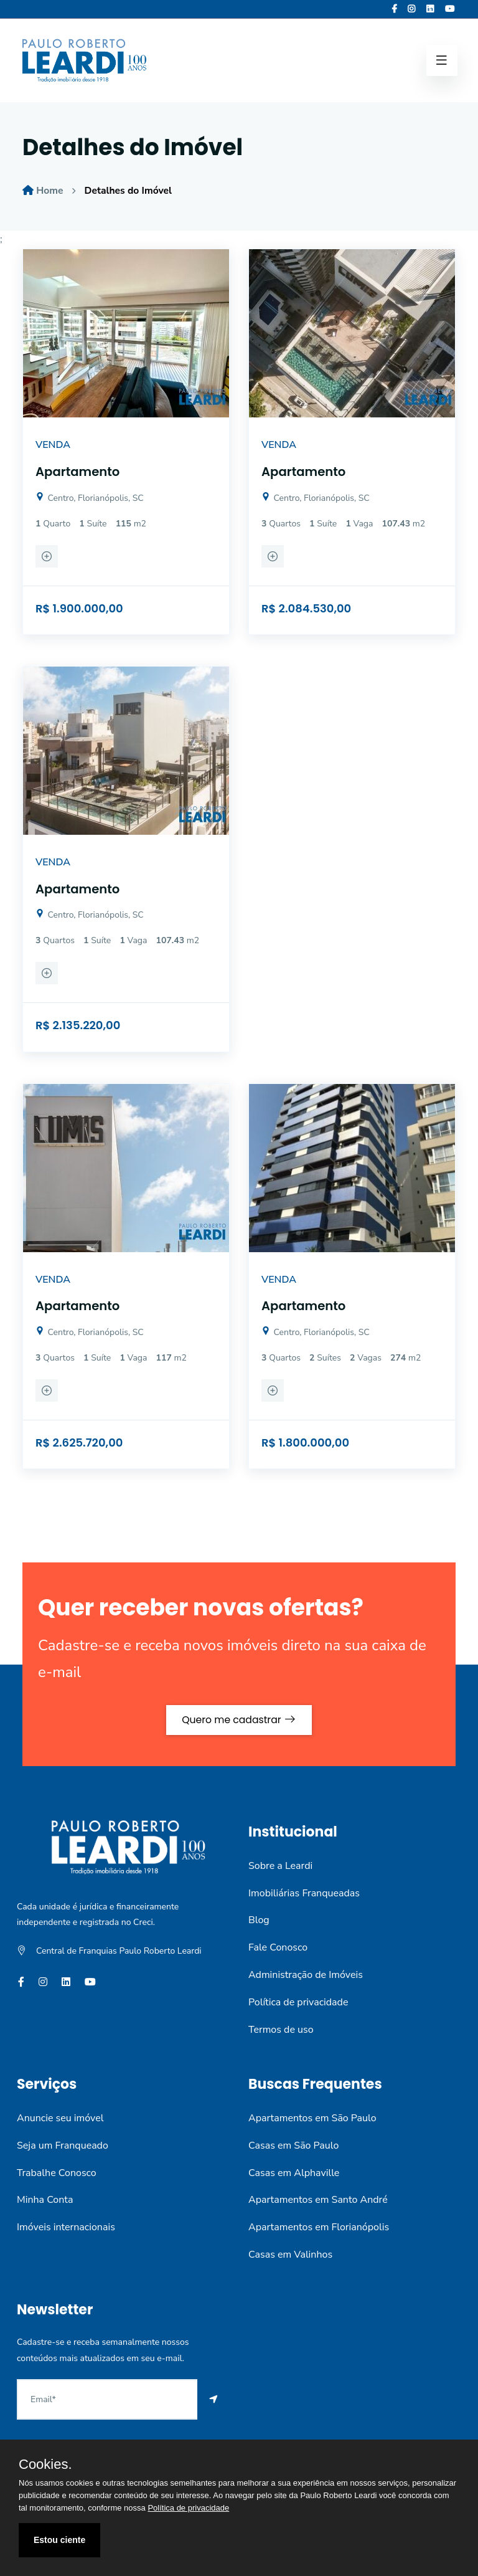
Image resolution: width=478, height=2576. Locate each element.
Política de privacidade (298, 2001)
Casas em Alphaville (293, 2172)
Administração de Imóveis (305, 1975)
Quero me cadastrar (238, 1719)
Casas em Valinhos (290, 2254)
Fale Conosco (277, 1947)
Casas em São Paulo (293, 2145)
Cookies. (45, 2464)
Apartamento (78, 471)
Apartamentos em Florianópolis (318, 2227)
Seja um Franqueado (62, 2145)
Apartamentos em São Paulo (312, 2118)
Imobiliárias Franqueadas (304, 1892)
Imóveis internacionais (66, 2227)
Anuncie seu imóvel (60, 2118)
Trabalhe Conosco (56, 2172)
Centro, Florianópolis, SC (89, 497)
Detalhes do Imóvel (130, 190)
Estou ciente (59, 2540)
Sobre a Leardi (280, 1865)
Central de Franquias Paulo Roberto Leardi (119, 1951)
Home (49, 190)
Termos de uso (281, 2029)
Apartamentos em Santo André (318, 2200)
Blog (258, 1920)
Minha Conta (45, 2200)
